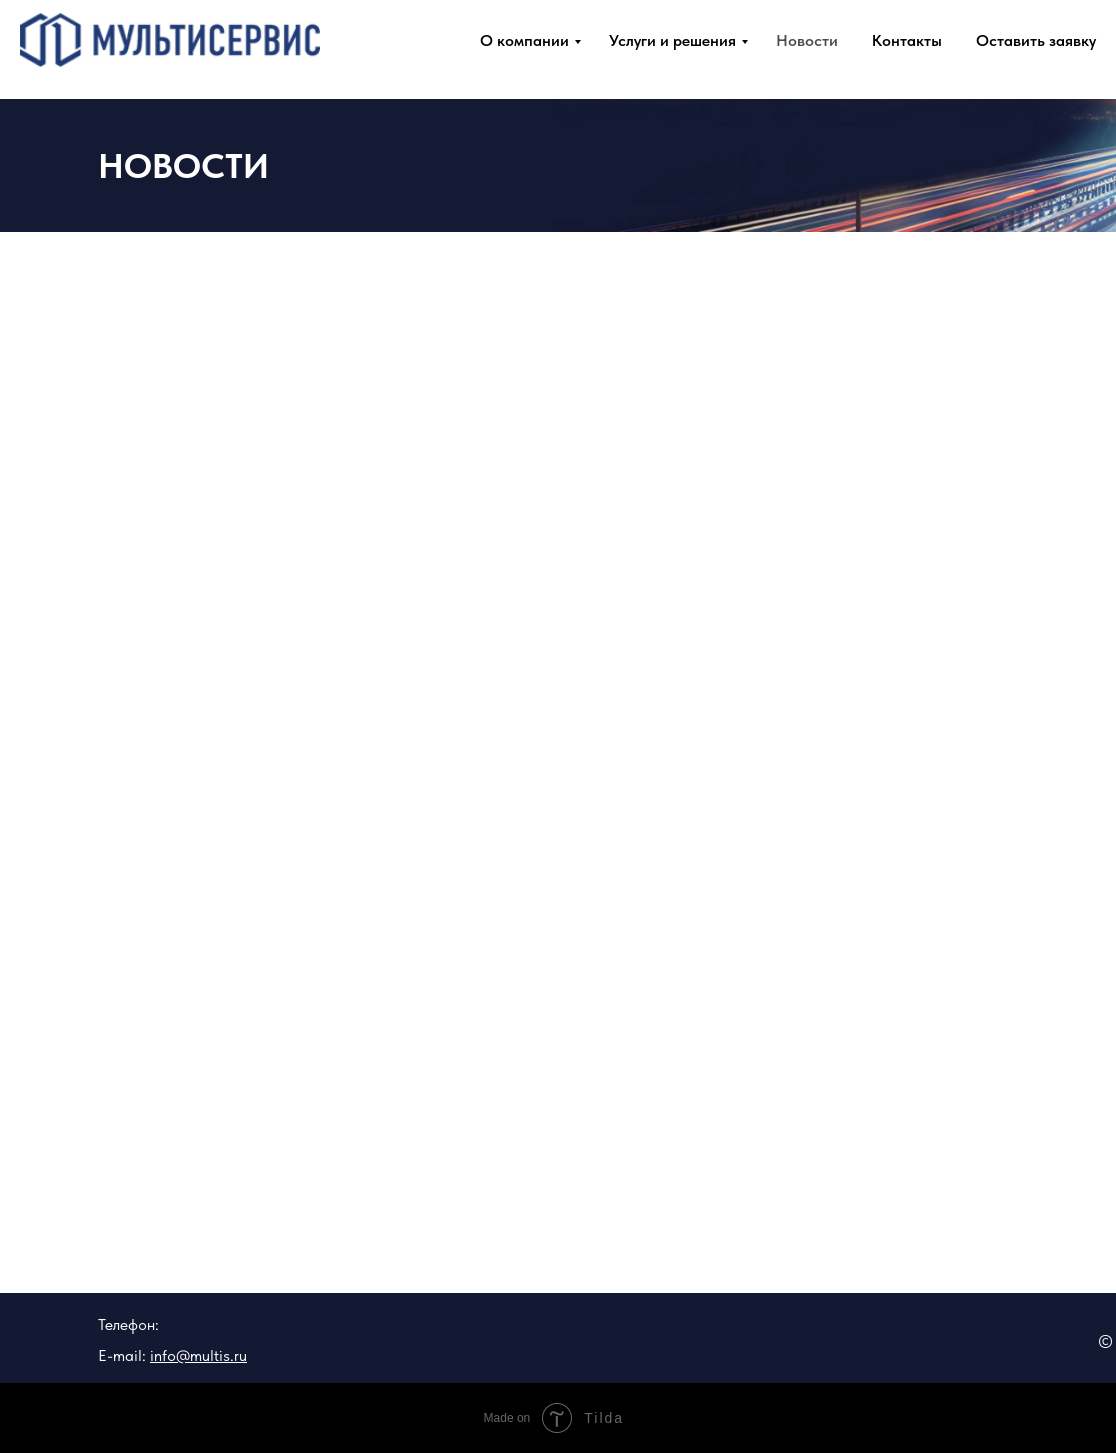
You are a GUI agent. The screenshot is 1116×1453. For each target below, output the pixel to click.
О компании (524, 40)
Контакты (907, 40)
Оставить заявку (1036, 40)
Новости (807, 40)
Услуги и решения (672, 40)
